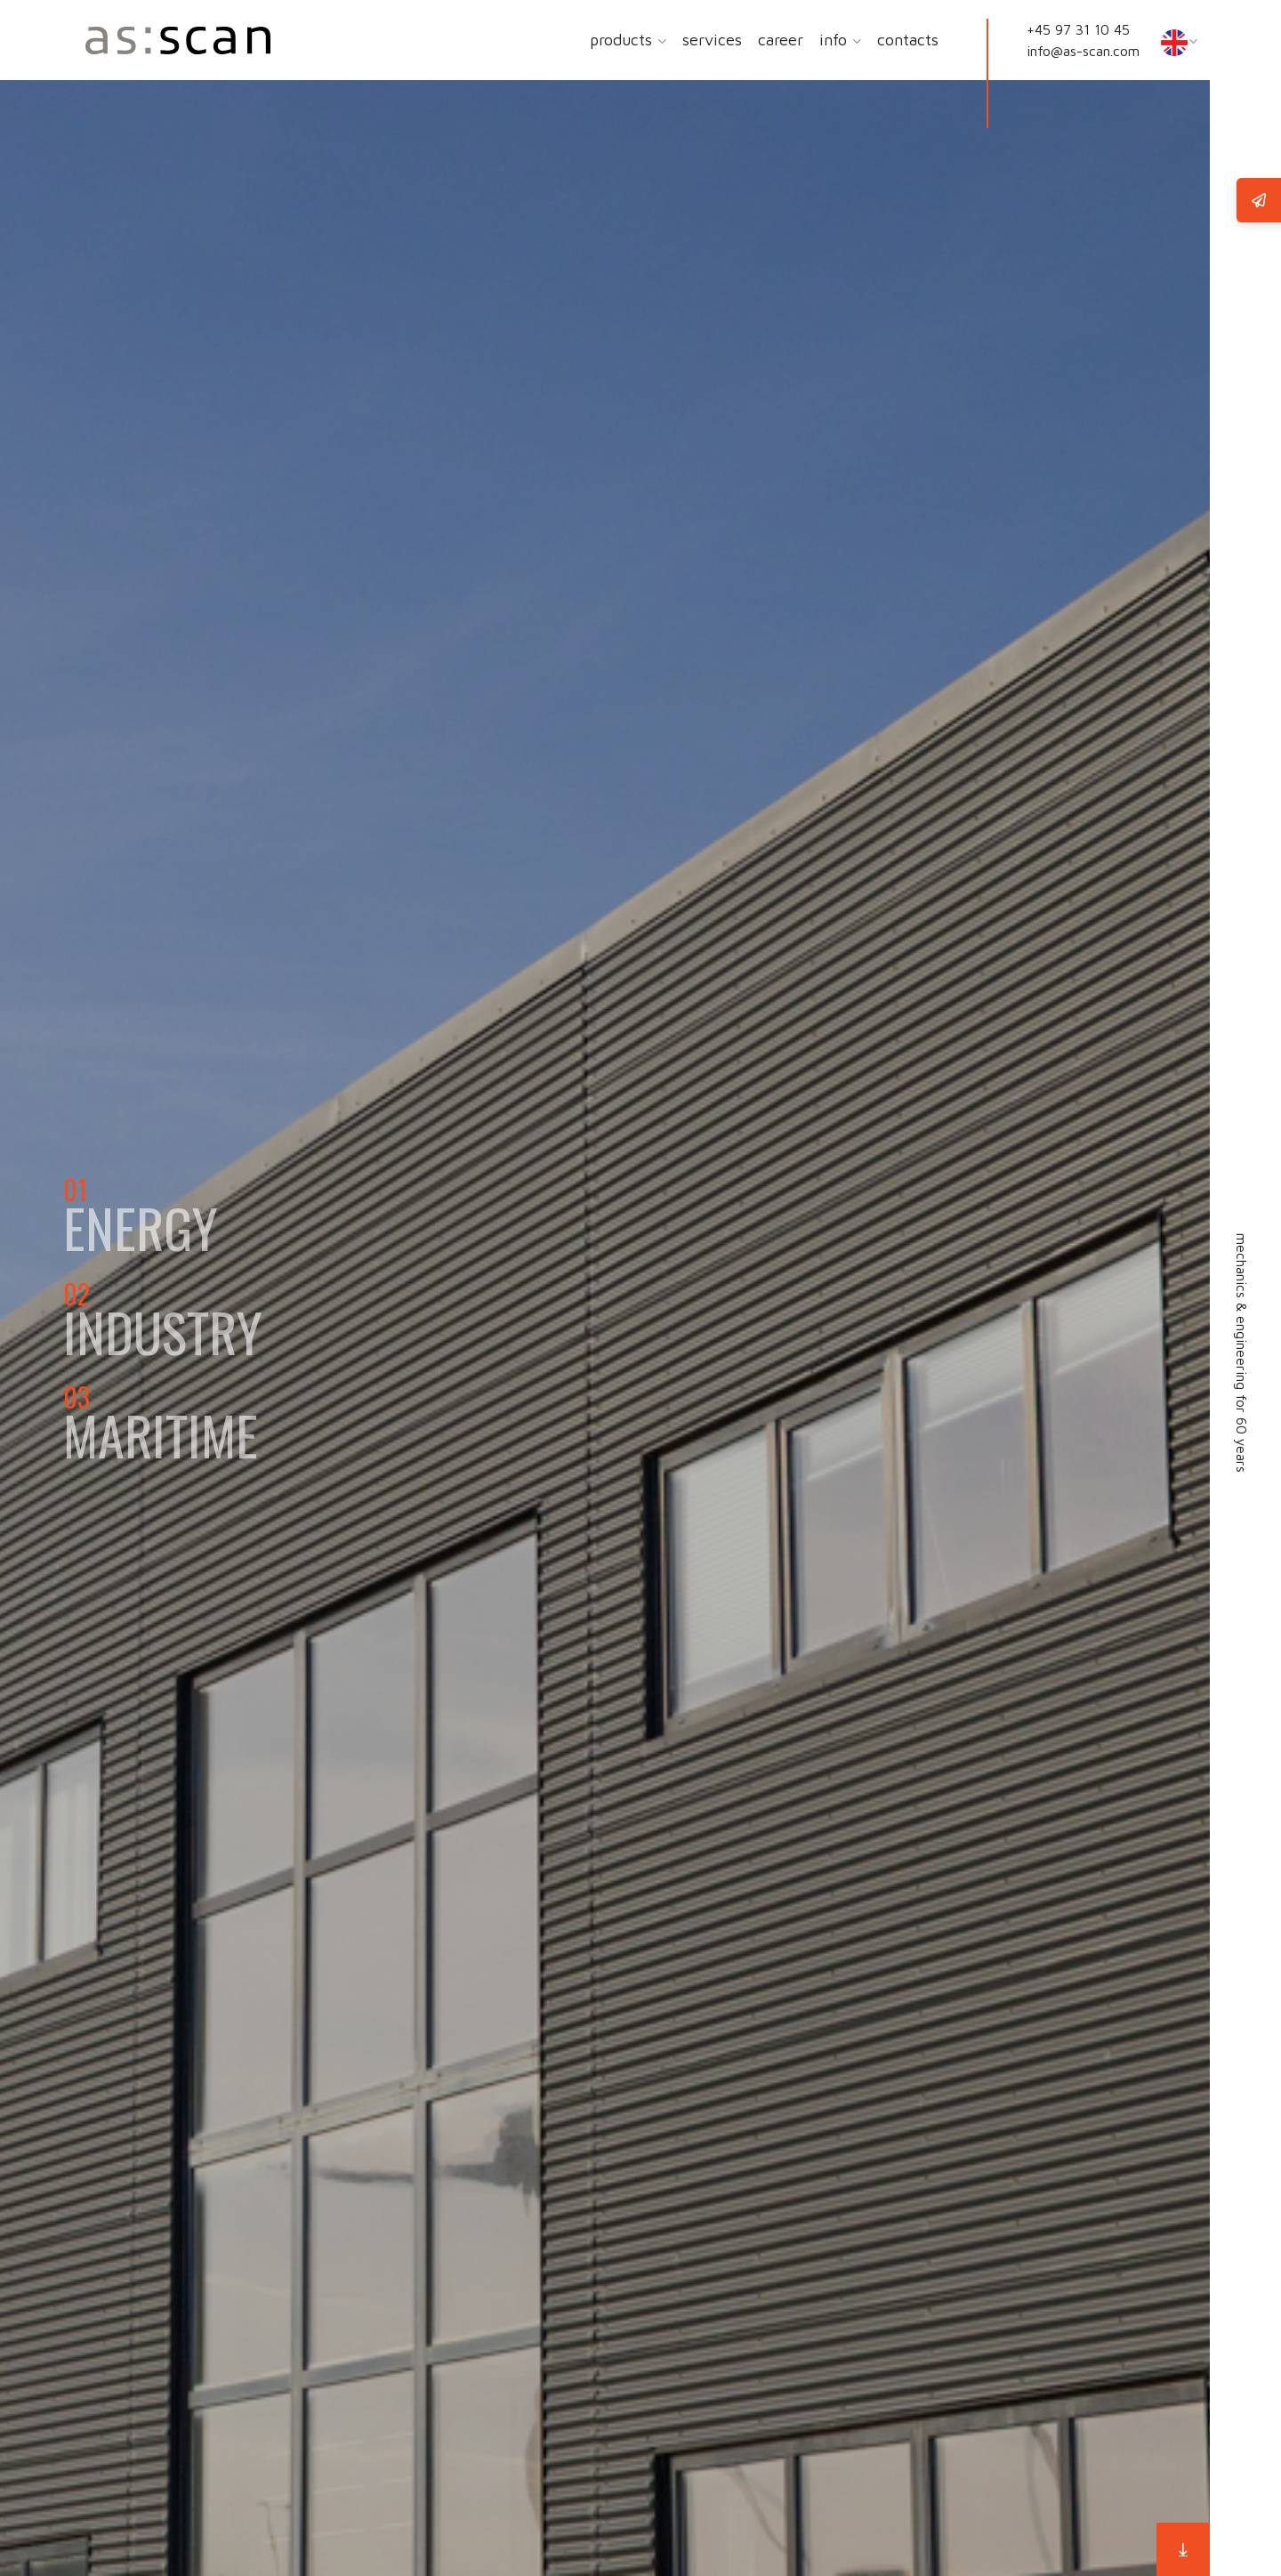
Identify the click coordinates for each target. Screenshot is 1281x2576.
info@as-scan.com (1083, 51)
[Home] (177, 40)
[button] (661, 40)
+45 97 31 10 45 (1078, 29)
